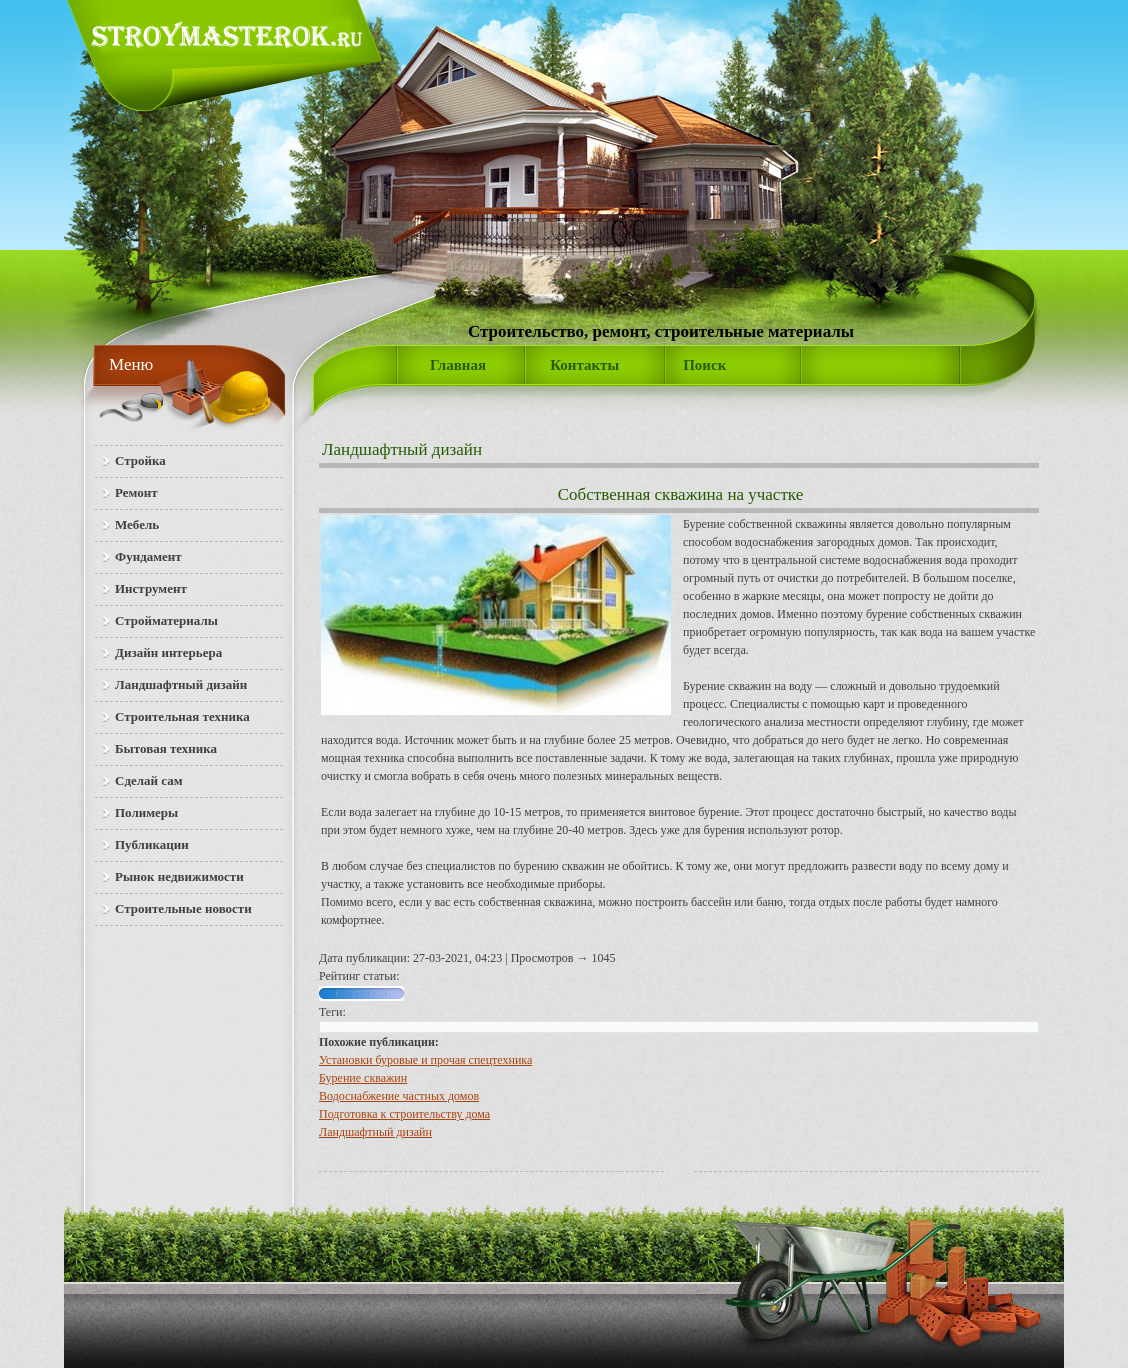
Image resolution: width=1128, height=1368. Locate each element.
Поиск (704, 365)
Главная (458, 365)
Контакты (584, 365)
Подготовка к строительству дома (404, 1114)
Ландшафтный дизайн (402, 449)
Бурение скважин (363, 1078)
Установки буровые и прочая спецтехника (425, 1060)
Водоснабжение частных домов (399, 1096)
